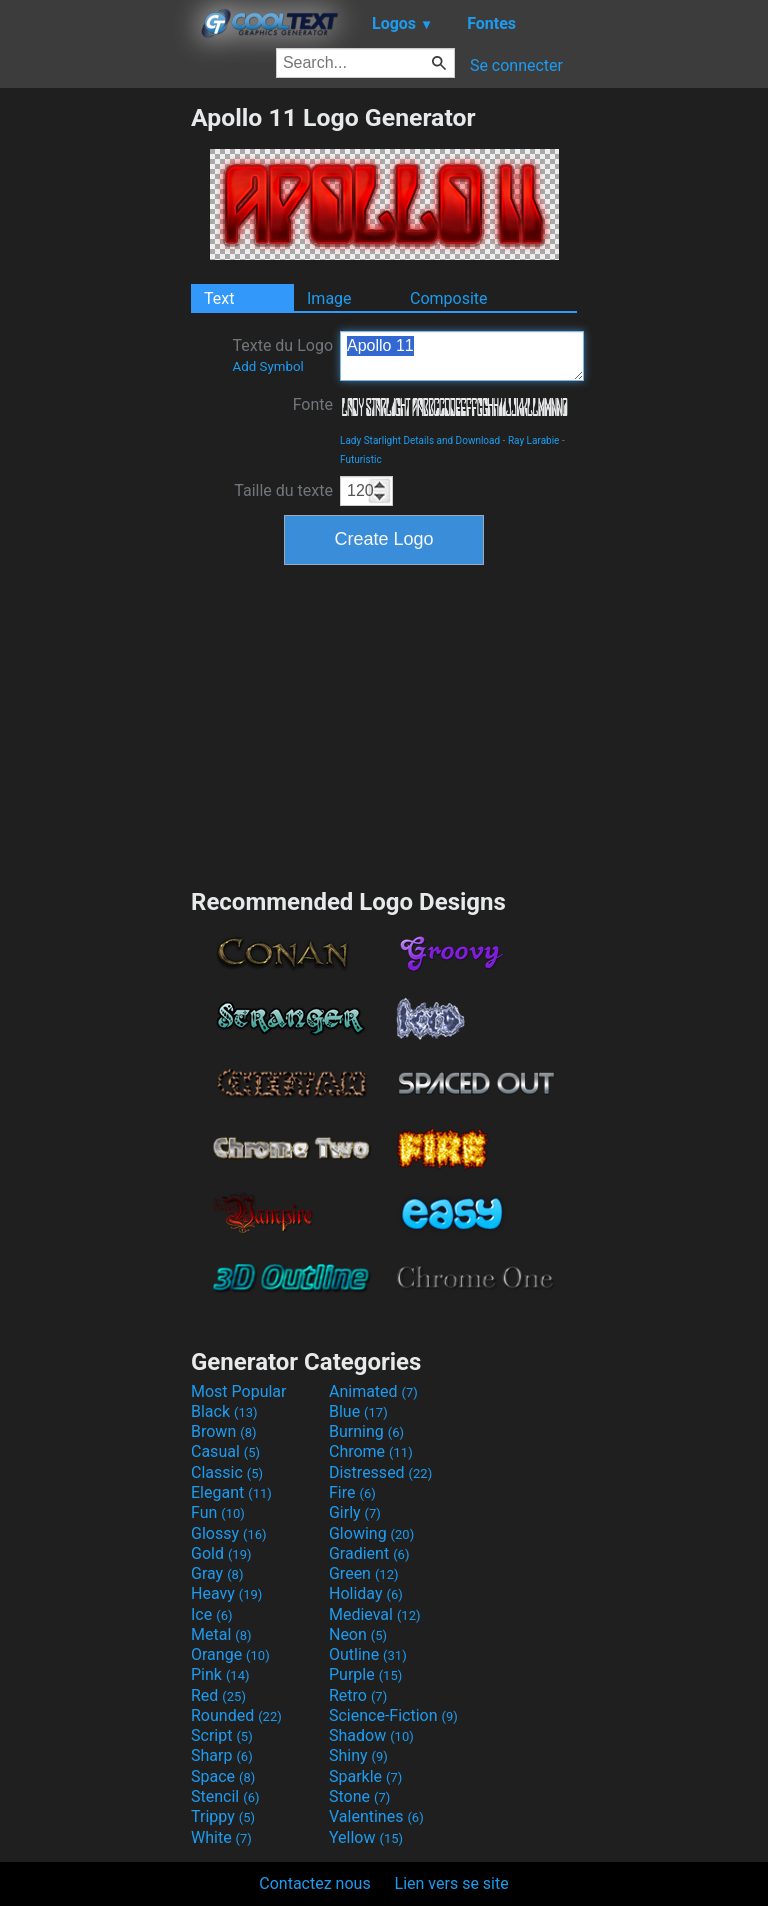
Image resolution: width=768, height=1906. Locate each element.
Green (364, 1573)
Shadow (371, 1735)
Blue (358, 1411)
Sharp (222, 1755)
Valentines (376, 1816)
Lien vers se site (452, 1883)
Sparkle (365, 1776)
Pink (220, 1674)
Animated (373, 1391)
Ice (211, 1614)
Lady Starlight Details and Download (420, 440)
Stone (359, 1796)
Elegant (231, 1492)
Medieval (375, 1614)
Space (223, 1776)
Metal (221, 1634)
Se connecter (516, 65)
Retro (358, 1695)
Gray (217, 1573)
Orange (230, 1654)
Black (224, 1411)
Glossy (229, 1533)
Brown (223, 1431)
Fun (218, 1512)
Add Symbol (267, 366)
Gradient (369, 1553)
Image (329, 298)
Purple (365, 1674)
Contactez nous (314, 1883)
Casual (225, 1451)
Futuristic (361, 459)
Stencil (225, 1796)
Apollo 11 (462, 356)
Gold (221, 1553)
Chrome (371, 1451)
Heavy (226, 1593)
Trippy (223, 1816)
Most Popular (239, 1391)
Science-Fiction (393, 1715)
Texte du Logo (282, 355)
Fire (352, 1492)
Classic (227, 1472)
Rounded (236, 1715)
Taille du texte (283, 490)
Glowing (371, 1533)
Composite (449, 298)
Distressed (380, 1472)
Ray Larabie (534, 440)
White (221, 1837)
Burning (366, 1431)
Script (222, 1735)
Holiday (366, 1593)
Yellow (366, 1837)
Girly (355, 1512)
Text (219, 298)
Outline (368, 1654)
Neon (358, 1634)
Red (218, 1695)
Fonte (313, 404)
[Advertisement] (95, 403)
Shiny (358, 1755)
